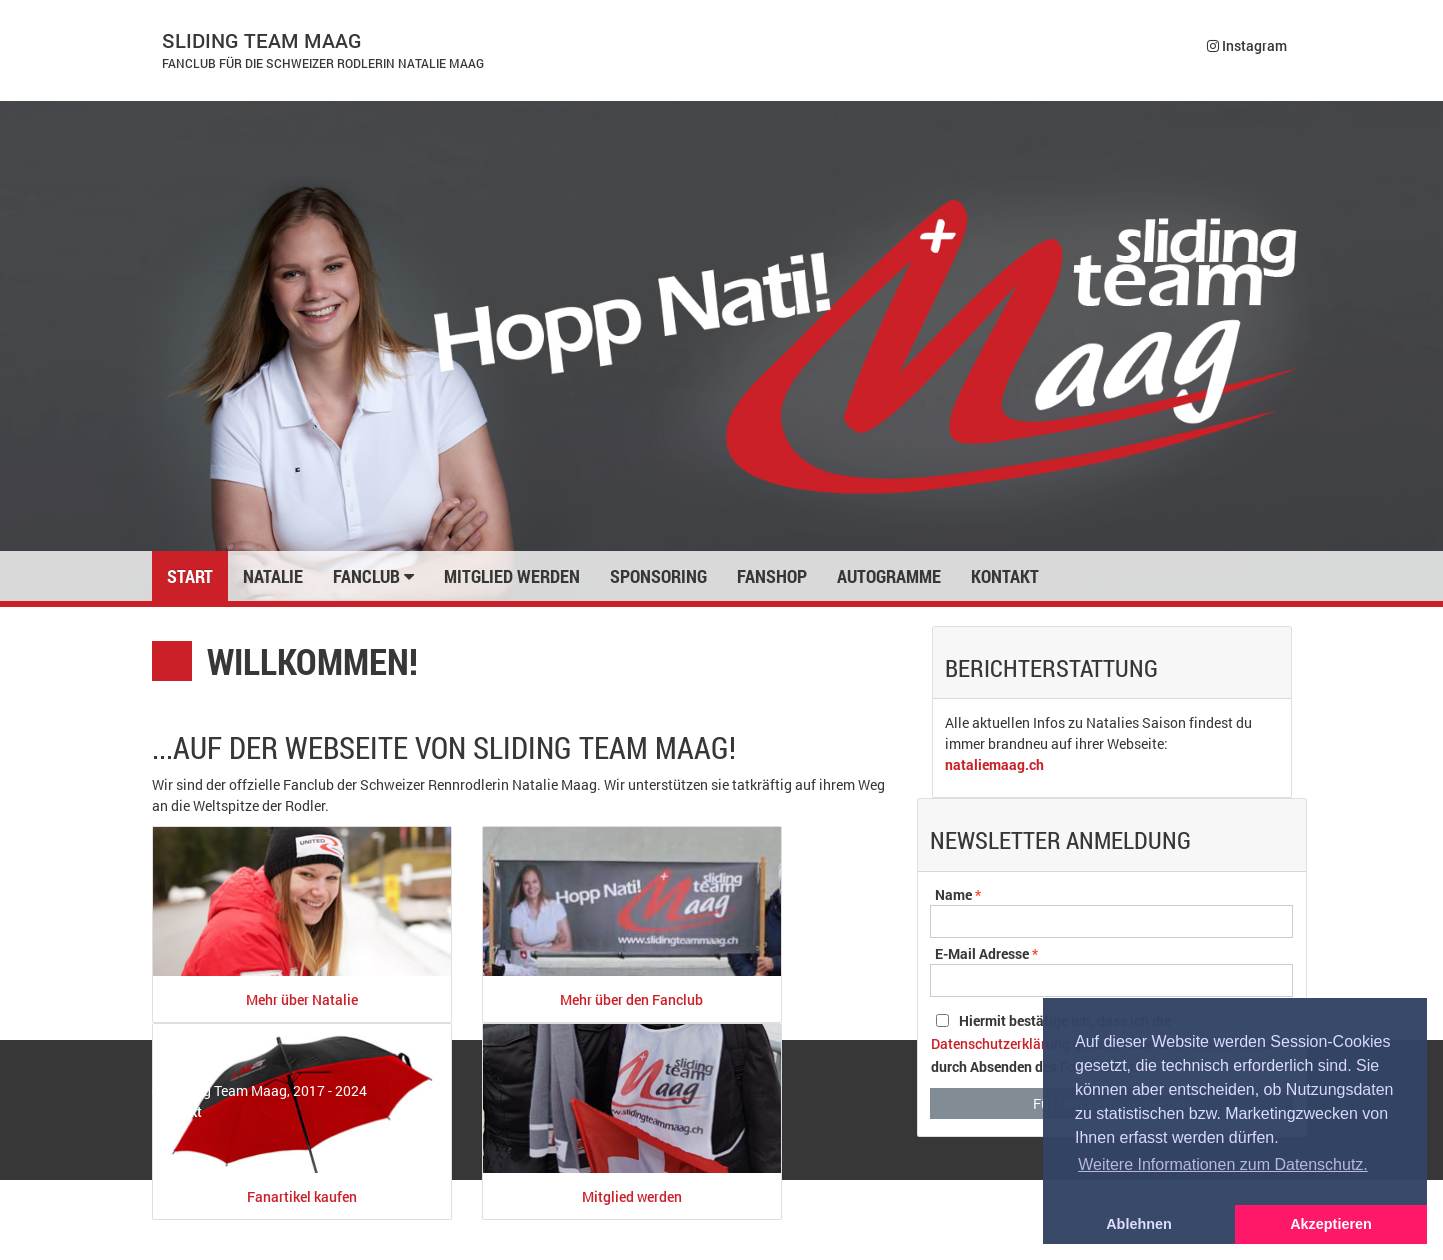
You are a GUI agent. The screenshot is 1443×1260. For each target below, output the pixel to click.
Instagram (1247, 45)
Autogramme (889, 576)
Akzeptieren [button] (1331, 1224)
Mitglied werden (512, 576)
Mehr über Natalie (302, 999)
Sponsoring (658, 576)
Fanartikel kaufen (302, 1196)
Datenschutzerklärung (1000, 1043)
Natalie (273, 576)
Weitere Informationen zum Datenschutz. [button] (1223, 1164)
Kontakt (1005, 576)
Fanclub (373, 576)
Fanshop (772, 576)
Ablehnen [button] (1139, 1224)
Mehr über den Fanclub (631, 999)
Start (190, 576)
